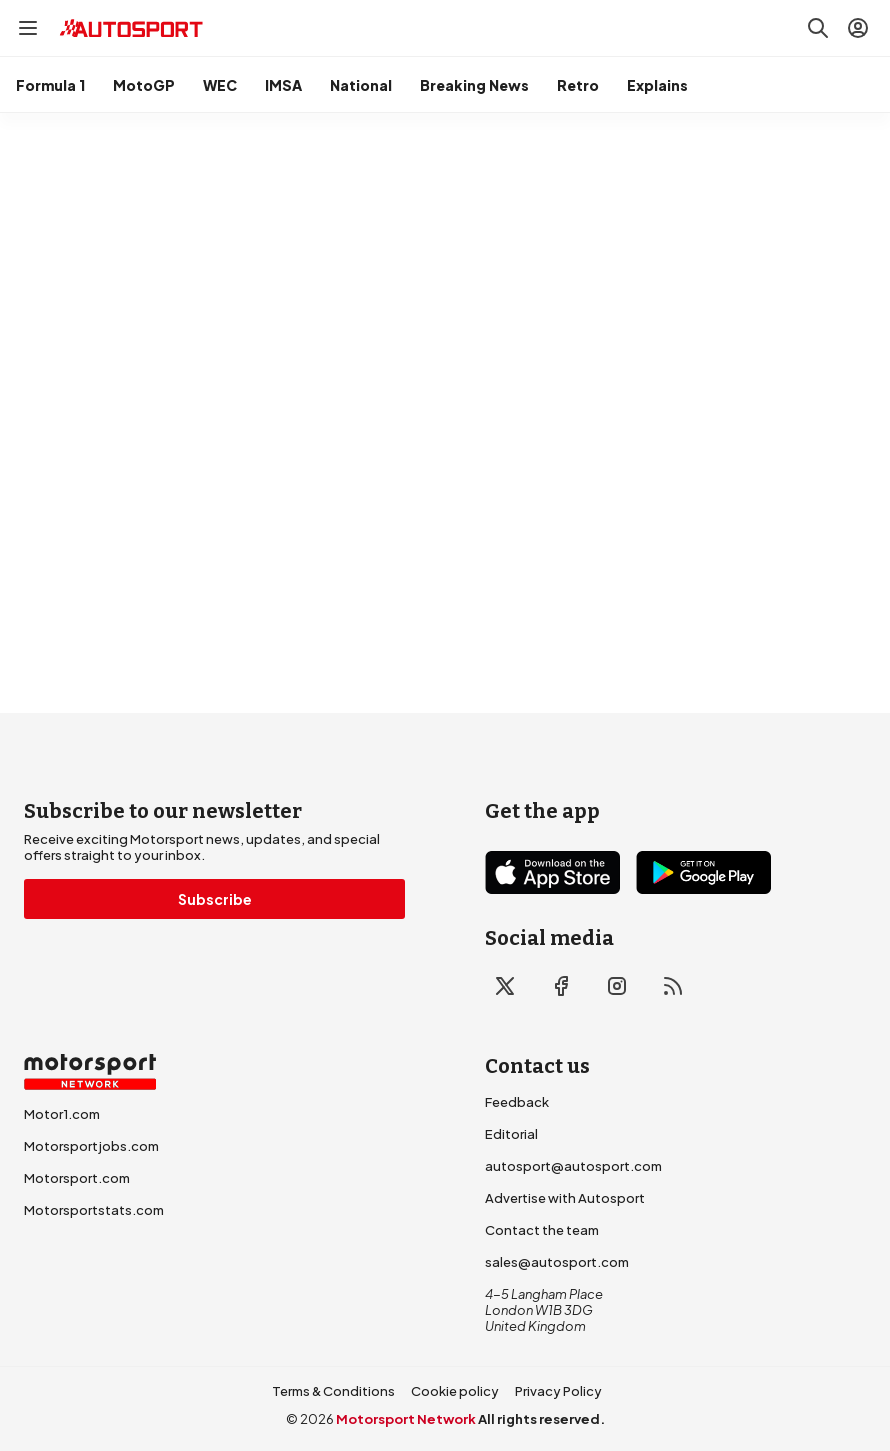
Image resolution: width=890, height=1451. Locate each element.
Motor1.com (62, 1114)
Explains (657, 85)
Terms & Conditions (333, 1391)
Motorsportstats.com (94, 1210)
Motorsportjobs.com (91, 1146)
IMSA (283, 85)
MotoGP (144, 85)
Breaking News (474, 85)
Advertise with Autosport (565, 1198)
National (361, 85)
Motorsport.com (77, 1178)
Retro (578, 85)
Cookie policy (455, 1391)
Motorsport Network (406, 1419)
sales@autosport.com (557, 1262)
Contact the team (542, 1230)
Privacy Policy (558, 1391)
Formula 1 (50, 85)
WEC (220, 85)
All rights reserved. (541, 1419)
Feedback (517, 1102)
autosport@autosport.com (573, 1166)
